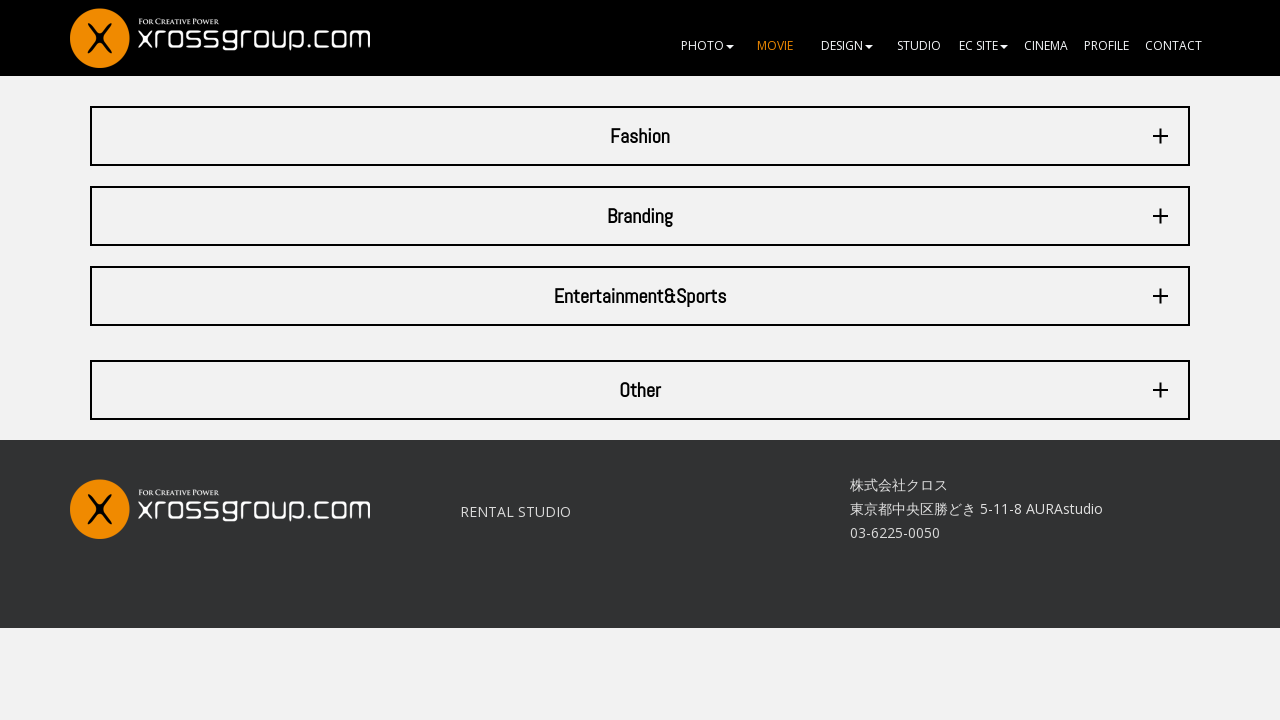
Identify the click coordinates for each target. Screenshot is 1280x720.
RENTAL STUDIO (515, 511)
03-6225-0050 (895, 532)
